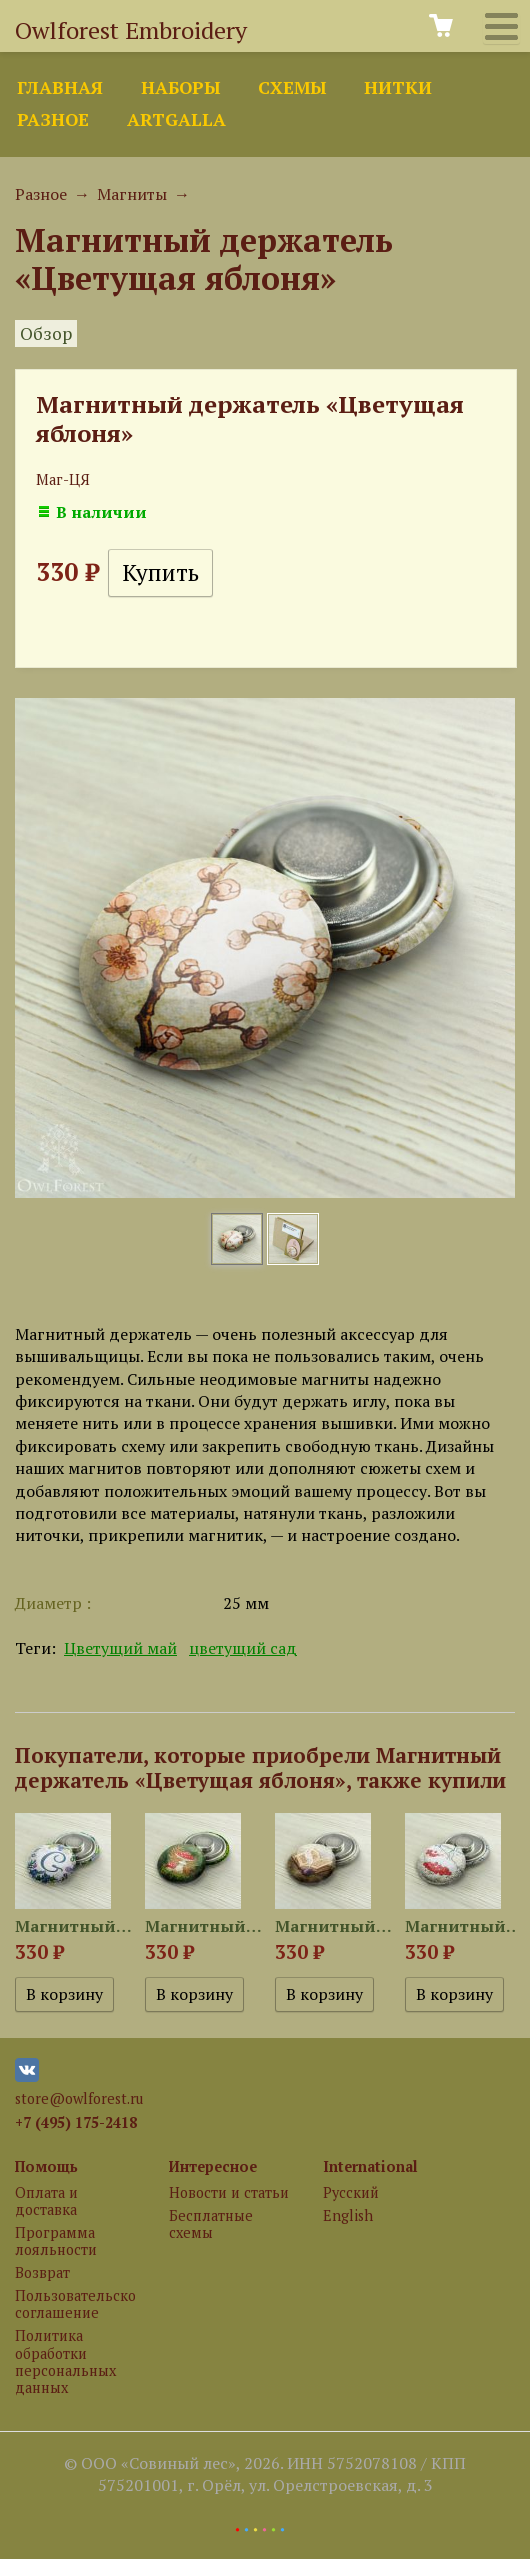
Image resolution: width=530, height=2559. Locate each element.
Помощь (46, 2166)
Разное (53, 119)
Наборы (180, 87)
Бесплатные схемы (211, 2224)
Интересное (213, 2166)
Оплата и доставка (46, 2201)
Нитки (398, 87)
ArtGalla (176, 119)
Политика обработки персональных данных (65, 2361)
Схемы (292, 87)
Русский (351, 2192)
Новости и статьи (229, 2192)
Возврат (42, 2272)
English (348, 2215)
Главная (60, 87)
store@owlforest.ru (79, 2098)
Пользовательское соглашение (75, 2304)
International (370, 2166)
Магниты (132, 194)
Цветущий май (120, 1648)
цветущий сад (243, 1648)
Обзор (46, 333)
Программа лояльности (56, 2241)
